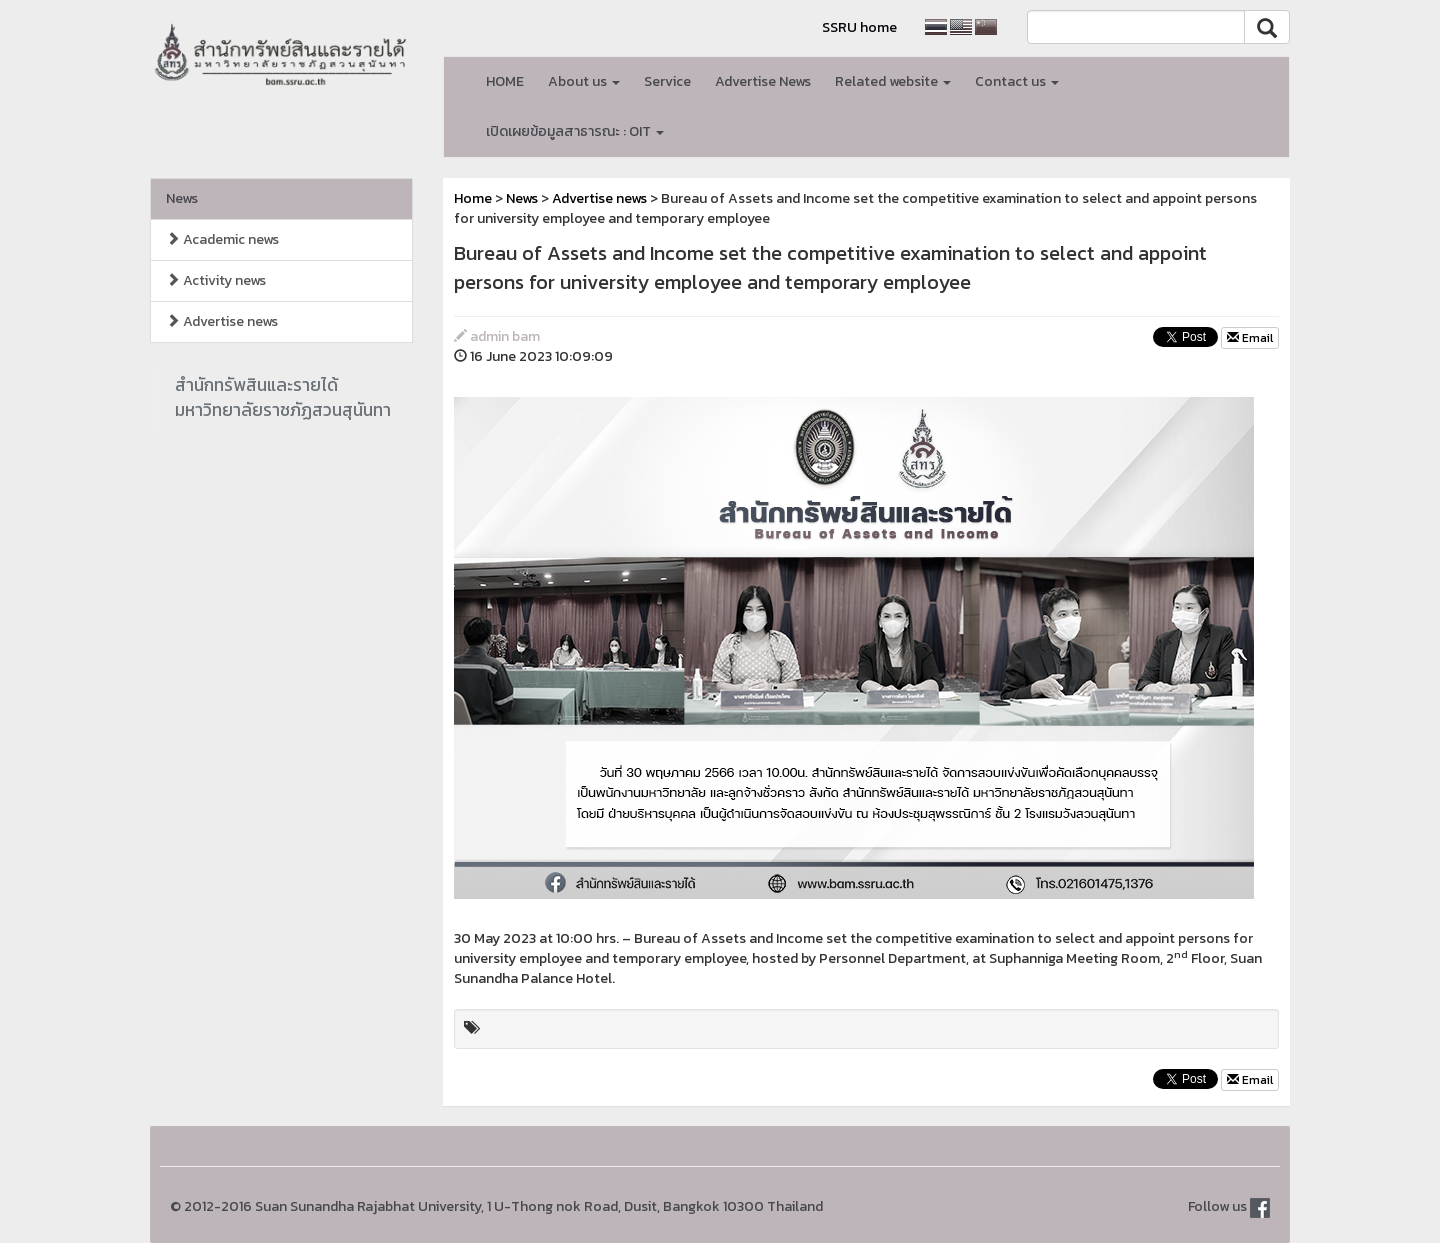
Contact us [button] (1017, 81)
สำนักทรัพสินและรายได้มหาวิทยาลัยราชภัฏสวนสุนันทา (283, 397)
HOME (505, 81)
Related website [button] (893, 81)
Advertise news (222, 321)
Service (667, 81)
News (182, 198)
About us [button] (584, 81)
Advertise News (763, 81)
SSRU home (859, 27)
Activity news (216, 280)
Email (1250, 338)
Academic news (222, 239)
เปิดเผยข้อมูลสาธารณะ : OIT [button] (575, 131)
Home (473, 198)
